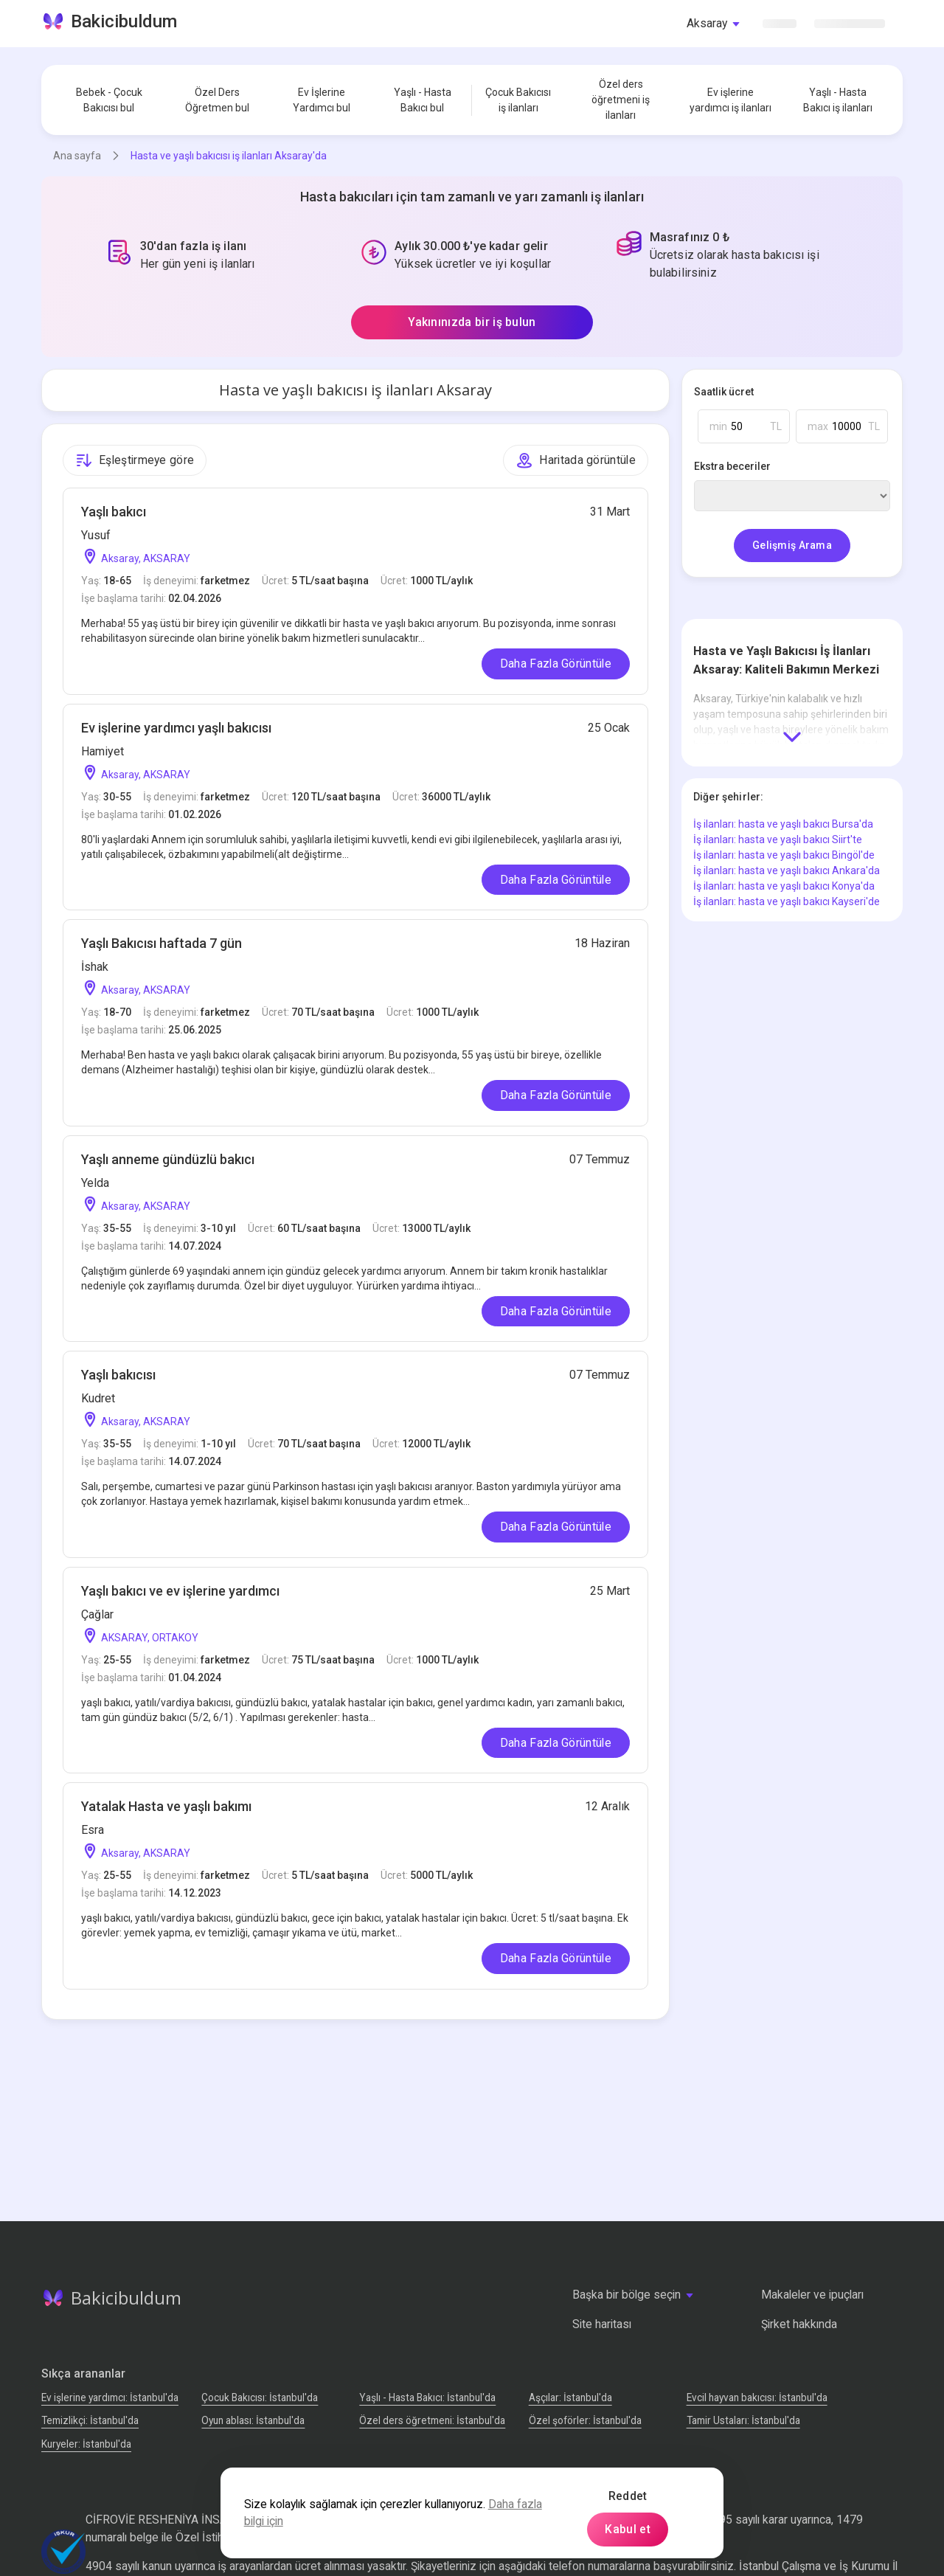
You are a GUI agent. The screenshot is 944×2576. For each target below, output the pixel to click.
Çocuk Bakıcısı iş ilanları (518, 100)
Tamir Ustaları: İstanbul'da (743, 2420)
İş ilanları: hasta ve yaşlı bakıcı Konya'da (784, 886)
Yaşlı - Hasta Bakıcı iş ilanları (837, 100)
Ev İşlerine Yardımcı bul (321, 100)
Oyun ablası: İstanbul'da (253, 2420)
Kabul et (627, 2529)
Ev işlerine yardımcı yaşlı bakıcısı (176, 727)
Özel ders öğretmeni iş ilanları (620, 99)
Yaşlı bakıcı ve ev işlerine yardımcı (180, 1591)
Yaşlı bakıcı (113, 511)
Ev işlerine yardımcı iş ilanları (730, 100)
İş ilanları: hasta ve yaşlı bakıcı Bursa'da (783, 824)
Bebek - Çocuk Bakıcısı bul (109, 100)
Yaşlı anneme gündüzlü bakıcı (167, 1159)
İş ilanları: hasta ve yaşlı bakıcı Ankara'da (786, 870)
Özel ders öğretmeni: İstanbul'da (432, 2420)
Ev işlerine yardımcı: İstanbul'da (109, 2397)
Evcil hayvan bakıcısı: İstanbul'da (757, 2397)
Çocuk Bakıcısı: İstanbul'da (259, 2397)
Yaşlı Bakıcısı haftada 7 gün (161, 943)
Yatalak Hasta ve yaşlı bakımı (166, 1806)
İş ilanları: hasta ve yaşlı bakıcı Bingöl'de (784, 855)
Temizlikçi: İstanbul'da (90, 2420)
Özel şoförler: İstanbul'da (585, 2420)
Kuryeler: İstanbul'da (86, 2444)
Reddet (628, 2496)
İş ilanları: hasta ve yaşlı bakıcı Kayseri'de (786, 901)
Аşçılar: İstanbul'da (570, 2397)
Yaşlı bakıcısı (118, 1374)
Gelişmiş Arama (792, 545)
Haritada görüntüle (576, 460)
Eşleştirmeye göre (134, 460)
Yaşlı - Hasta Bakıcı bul (422, 100)
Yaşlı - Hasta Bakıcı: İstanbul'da (427, 2397)
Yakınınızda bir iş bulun (472, 322)
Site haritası (601, 2324)
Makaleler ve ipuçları (812, 2295)
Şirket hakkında (799, 2324)
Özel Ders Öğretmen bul (217, 100)
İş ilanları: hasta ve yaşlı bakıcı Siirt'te (777, 839)
